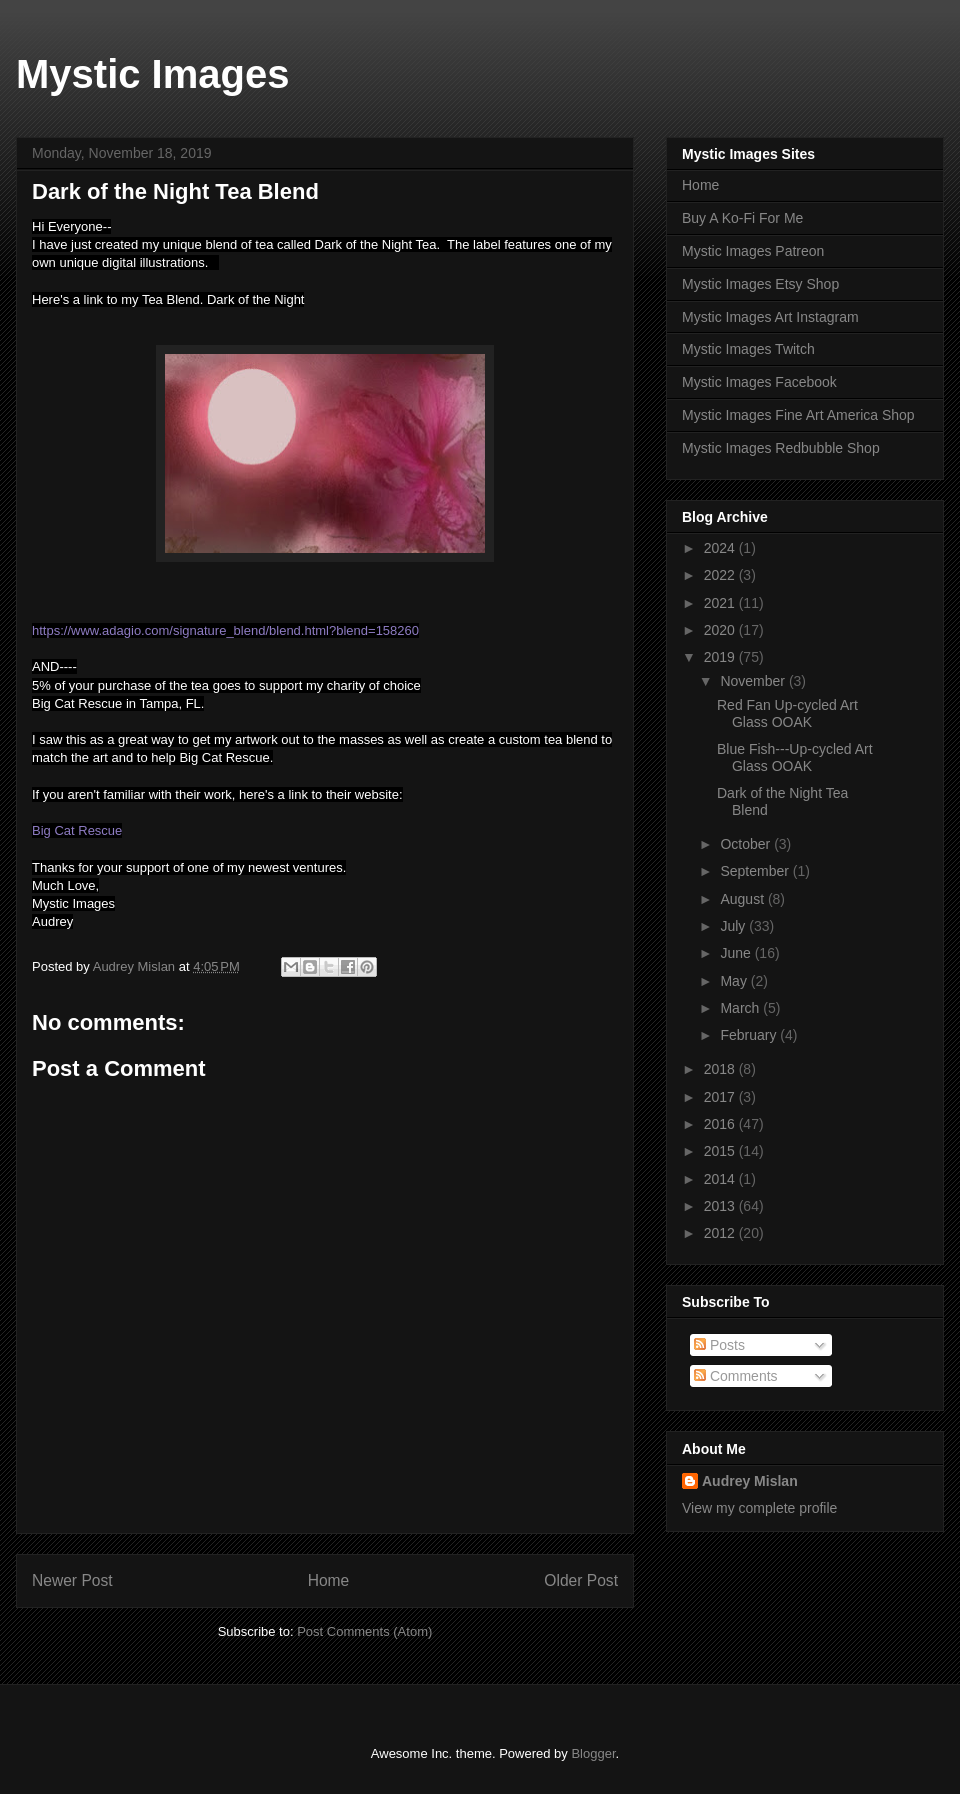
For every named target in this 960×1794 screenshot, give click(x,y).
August (743, 899)
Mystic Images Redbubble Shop (781, 448)
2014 (721, 1179)
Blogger (593, 1753)
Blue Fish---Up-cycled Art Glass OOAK (795, 757)
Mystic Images (152, 74)
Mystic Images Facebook (759, 382)
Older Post (581, 1580)
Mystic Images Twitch (748, 349)
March (741, 1008)
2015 (721, 1151)
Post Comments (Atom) (364, 1631)
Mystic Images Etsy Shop (760, 284)
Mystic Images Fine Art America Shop (798, 415)
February (750, 1035)
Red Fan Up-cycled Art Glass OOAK (787, 713)
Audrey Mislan (750, 1481)
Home (329, 1580)
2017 (721, 1097)
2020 (721, 630)
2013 (721, 1206)
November (754, 681)
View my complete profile (759, 1508)
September (756, 871)
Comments (736, 1376)
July (734, 926)
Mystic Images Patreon (753, 251)
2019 (721, 657)
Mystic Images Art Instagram (770, 317)
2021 (721, 603)
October (747, 844)
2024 (721, 548)
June (737, 953)
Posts (719, 1345)
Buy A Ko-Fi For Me (742, 218)
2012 (721, 1233)
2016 (721, 1124)
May (735, 981)
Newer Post (72, 1580)
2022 (721, 575)
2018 (721, 1069)
